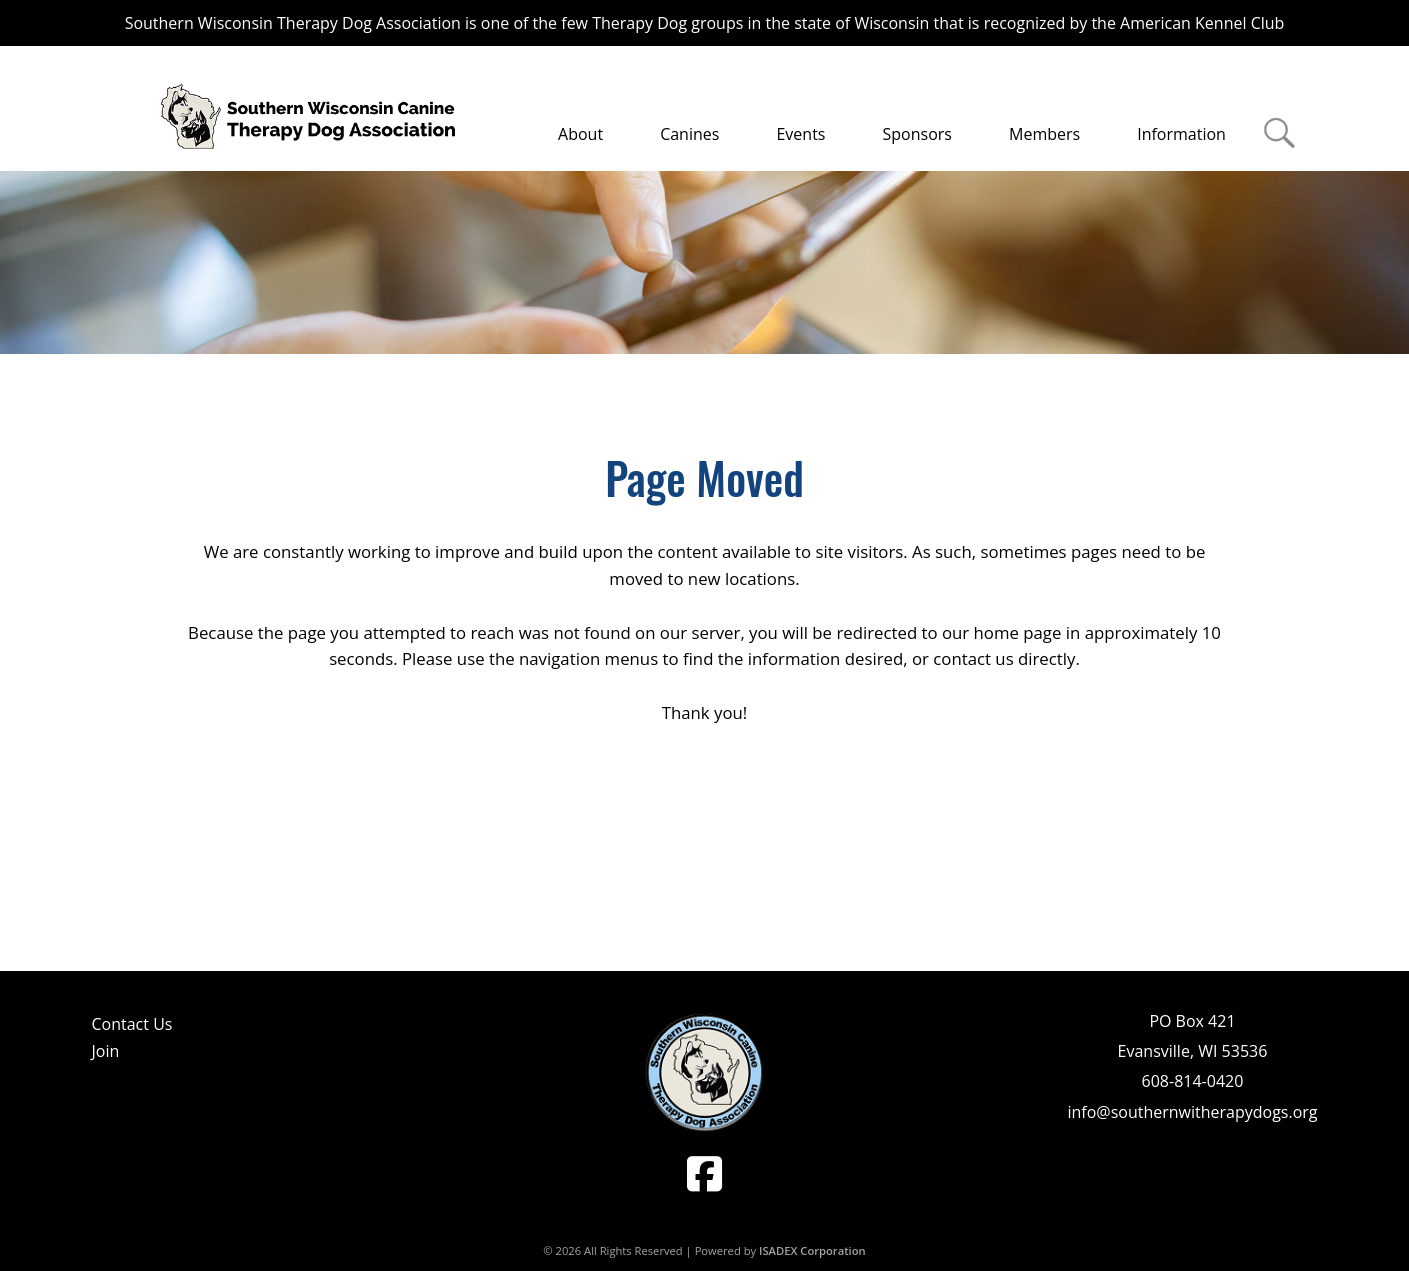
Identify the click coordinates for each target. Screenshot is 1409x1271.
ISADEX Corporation (812, 1250)
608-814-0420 (1193, 1081)
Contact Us (132, 1024)
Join (106, 1051)
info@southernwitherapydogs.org (1192, 1112)
